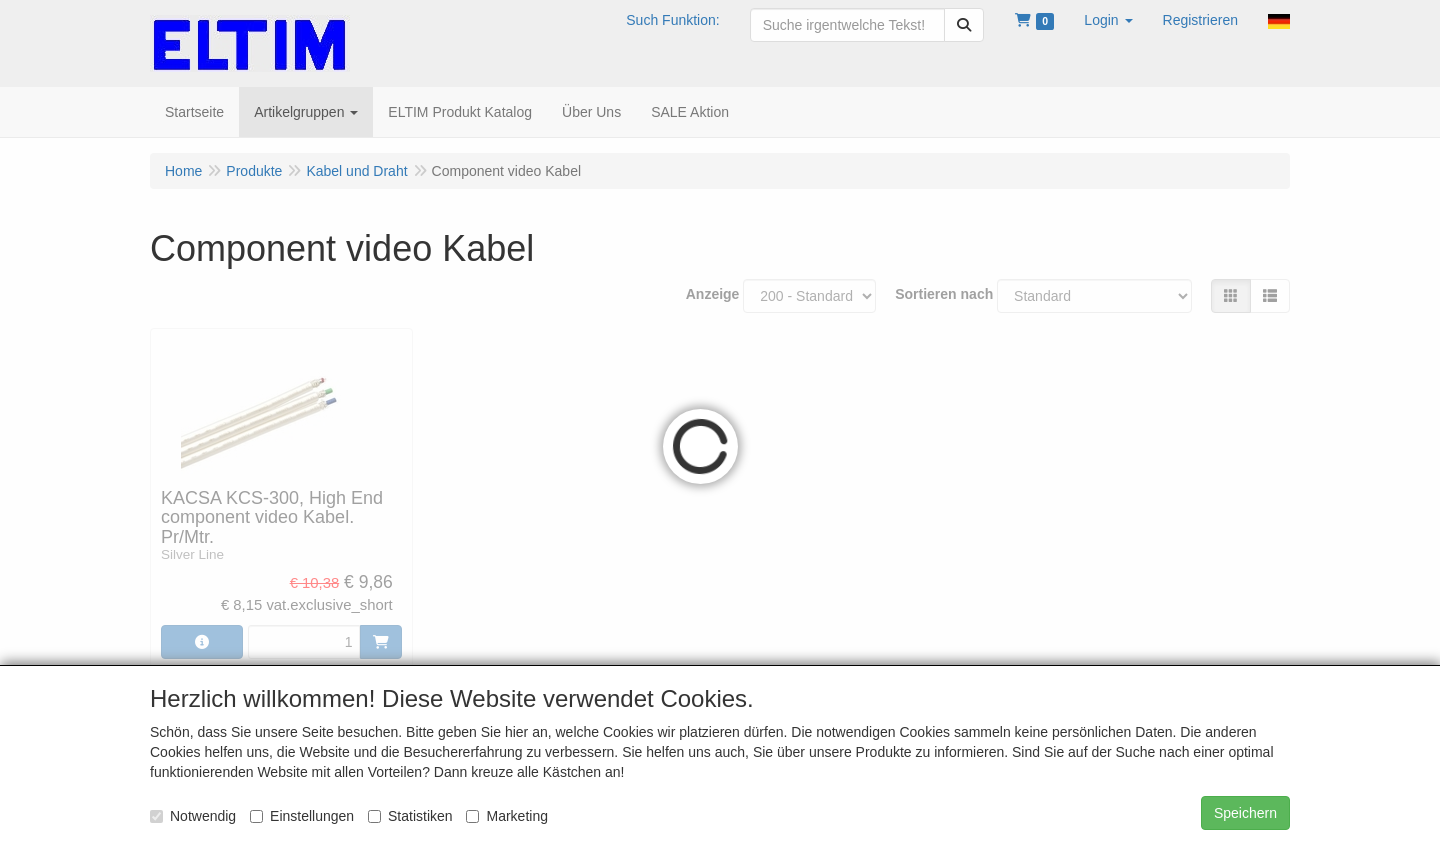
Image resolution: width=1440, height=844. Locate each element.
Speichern (1245, 813)
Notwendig (193, 816)
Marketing (506, 816)
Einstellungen (302, 816)
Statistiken (410, 816)
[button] (1108, 20)
